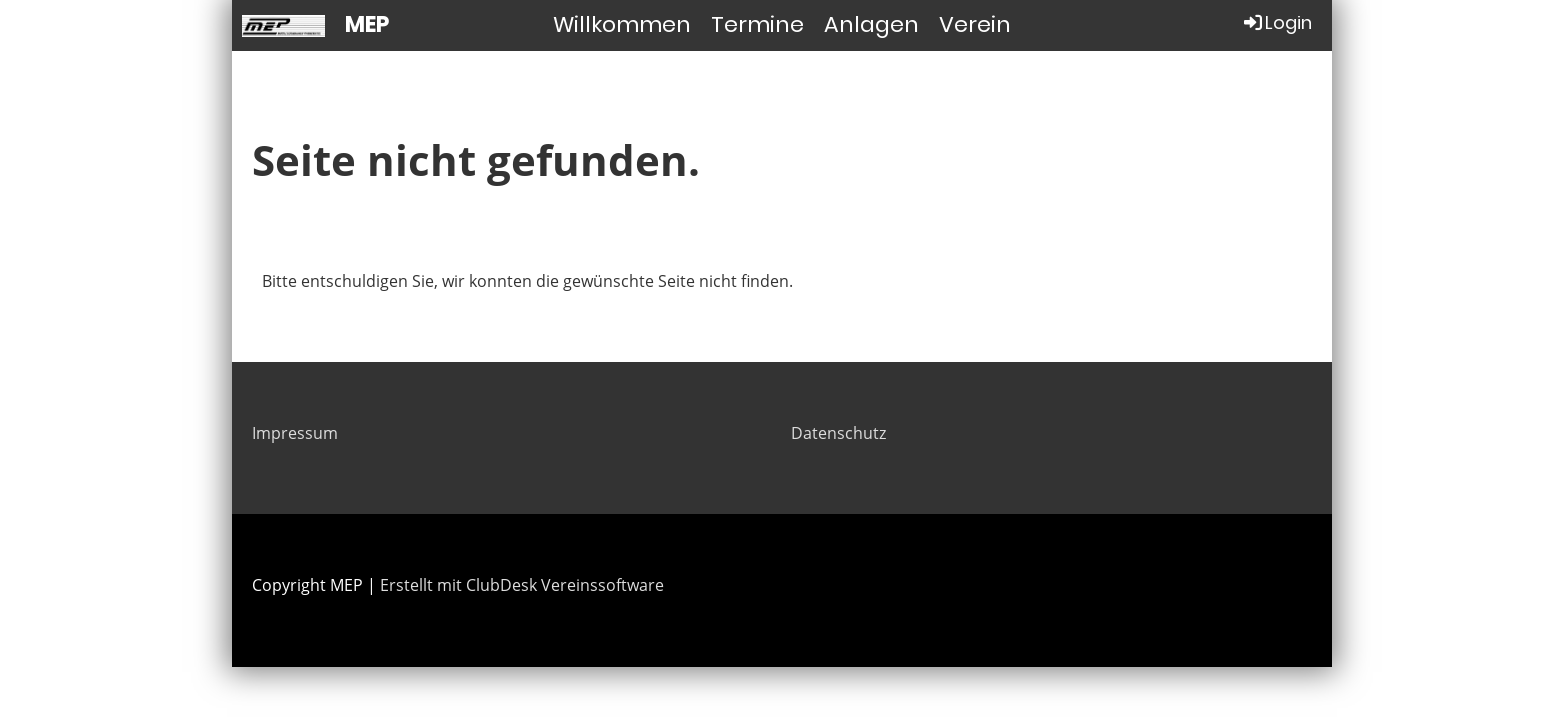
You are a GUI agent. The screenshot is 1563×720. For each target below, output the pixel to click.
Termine (757, 24)
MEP (367, 25)
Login (1276, 22)
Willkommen (622, 24)
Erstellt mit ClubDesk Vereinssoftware (522, 585)
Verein (975, 24)
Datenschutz (838, 433)
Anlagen (871, 24)
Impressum (295, 433)
